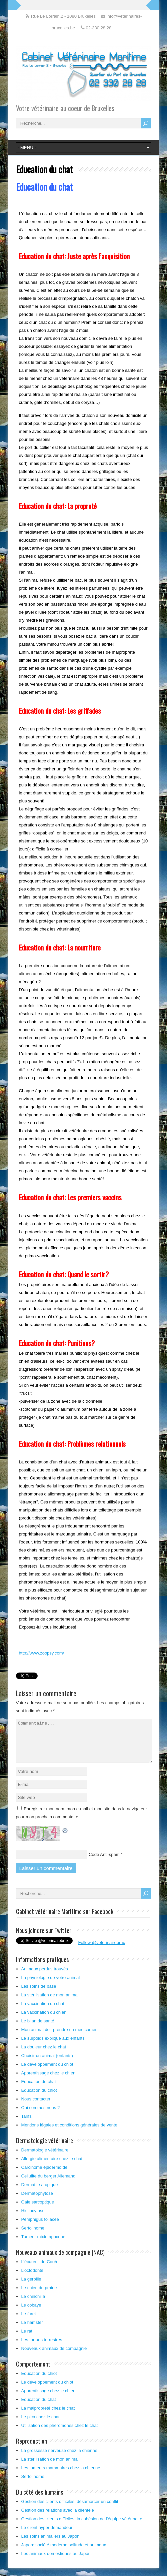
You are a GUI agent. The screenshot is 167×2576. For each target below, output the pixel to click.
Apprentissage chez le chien (48, 2080)
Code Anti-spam (104, 1862)
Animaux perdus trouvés (44, 1976)
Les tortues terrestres (41, 2347)
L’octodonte (32, 2278)
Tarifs (26, 2124)
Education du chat (38, 2089)
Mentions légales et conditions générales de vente (69, 2132)
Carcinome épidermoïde (44, 2175)
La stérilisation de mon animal (50, 2002)
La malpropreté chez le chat (48, 2416)
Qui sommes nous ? (40, 2115)
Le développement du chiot (47, 2072)
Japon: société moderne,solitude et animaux (63, 2552)
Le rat (26, 2339)
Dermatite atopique (39, 2192)
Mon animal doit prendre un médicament (60, 2037)
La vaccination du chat (42, 2011)
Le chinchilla (33, 2304)
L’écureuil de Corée (40, 2269)
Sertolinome (32, 2235)
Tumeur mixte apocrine (43, 2244)
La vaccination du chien (44, 2020)
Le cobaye (31, 2313)
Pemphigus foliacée (40, 2227)
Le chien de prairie (39, 2295)
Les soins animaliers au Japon (50, 2544)
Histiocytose (33, 2218)
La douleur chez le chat (43, 2054)
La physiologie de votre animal (50, 1985)
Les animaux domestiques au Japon (56, 2561)
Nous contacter (35, 2106)
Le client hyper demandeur (47, 2535)
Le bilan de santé (37, 2028)
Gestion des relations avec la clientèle (57, 2518)
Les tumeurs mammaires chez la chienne (60, 2475)
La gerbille (31, 2287)
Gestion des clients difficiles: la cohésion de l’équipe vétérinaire (81, 2526)
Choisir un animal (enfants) (47, 2063)
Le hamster (32, 2330)
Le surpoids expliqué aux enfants (53, 2046)
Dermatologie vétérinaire (45, 2157)
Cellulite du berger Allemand (48, 2183)
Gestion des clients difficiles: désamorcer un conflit (69, 2509)
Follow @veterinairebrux (101, 1950)
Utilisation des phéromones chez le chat (59, 2433)
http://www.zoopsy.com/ (41, 1653)
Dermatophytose (37, 2201)
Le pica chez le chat (40, 2424)
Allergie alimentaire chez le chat (52, 2166)
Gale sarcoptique (37, 2209)
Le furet (28, 2321)
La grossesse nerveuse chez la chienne (59, 2458)
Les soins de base (38, 1994)
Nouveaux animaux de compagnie (54, 2356)
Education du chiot (39, 2098)
